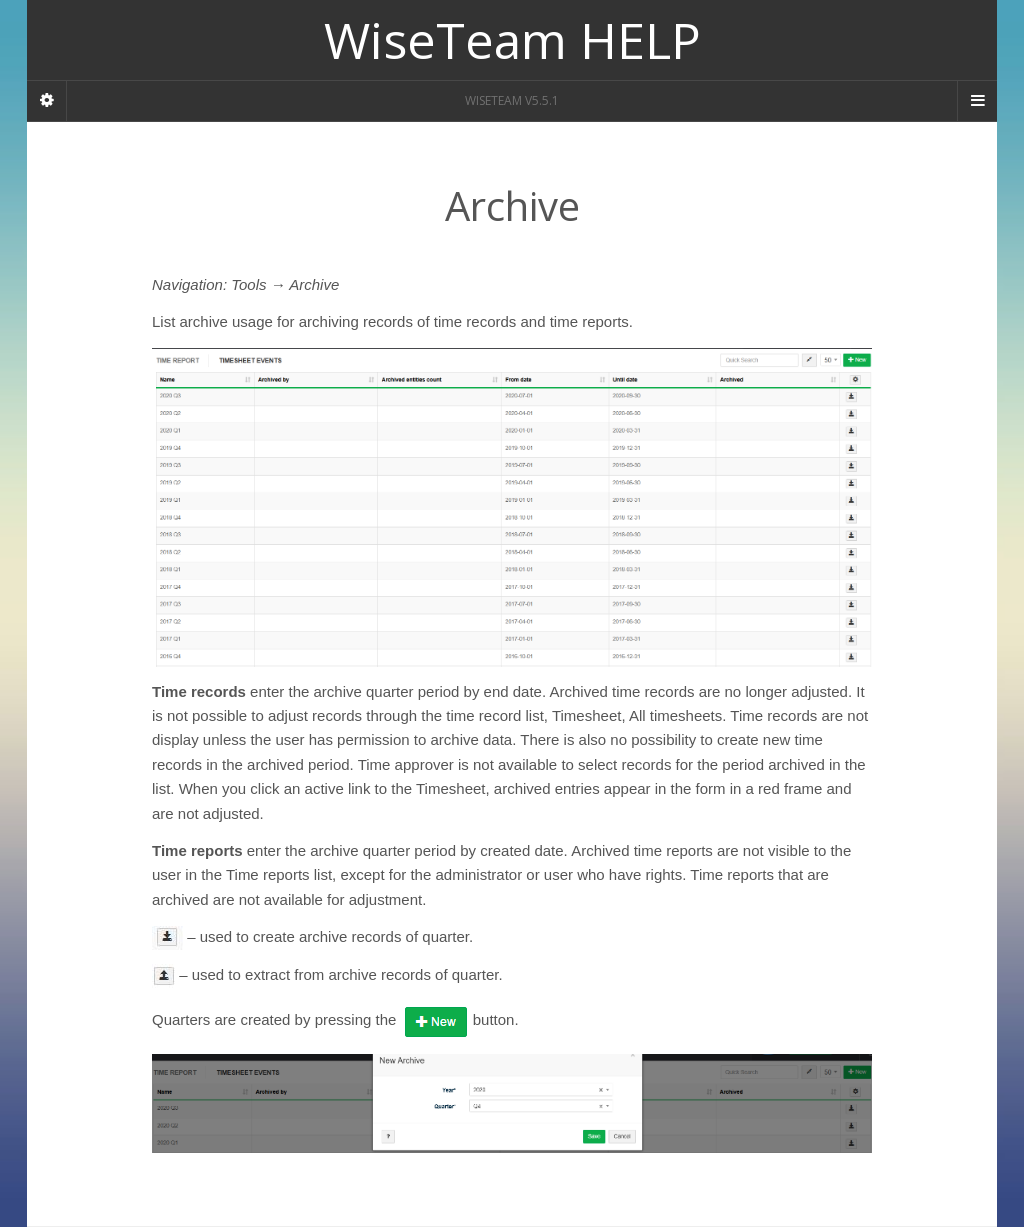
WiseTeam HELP (512, 40)
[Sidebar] (47, 101)
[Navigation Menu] (977, 101)
